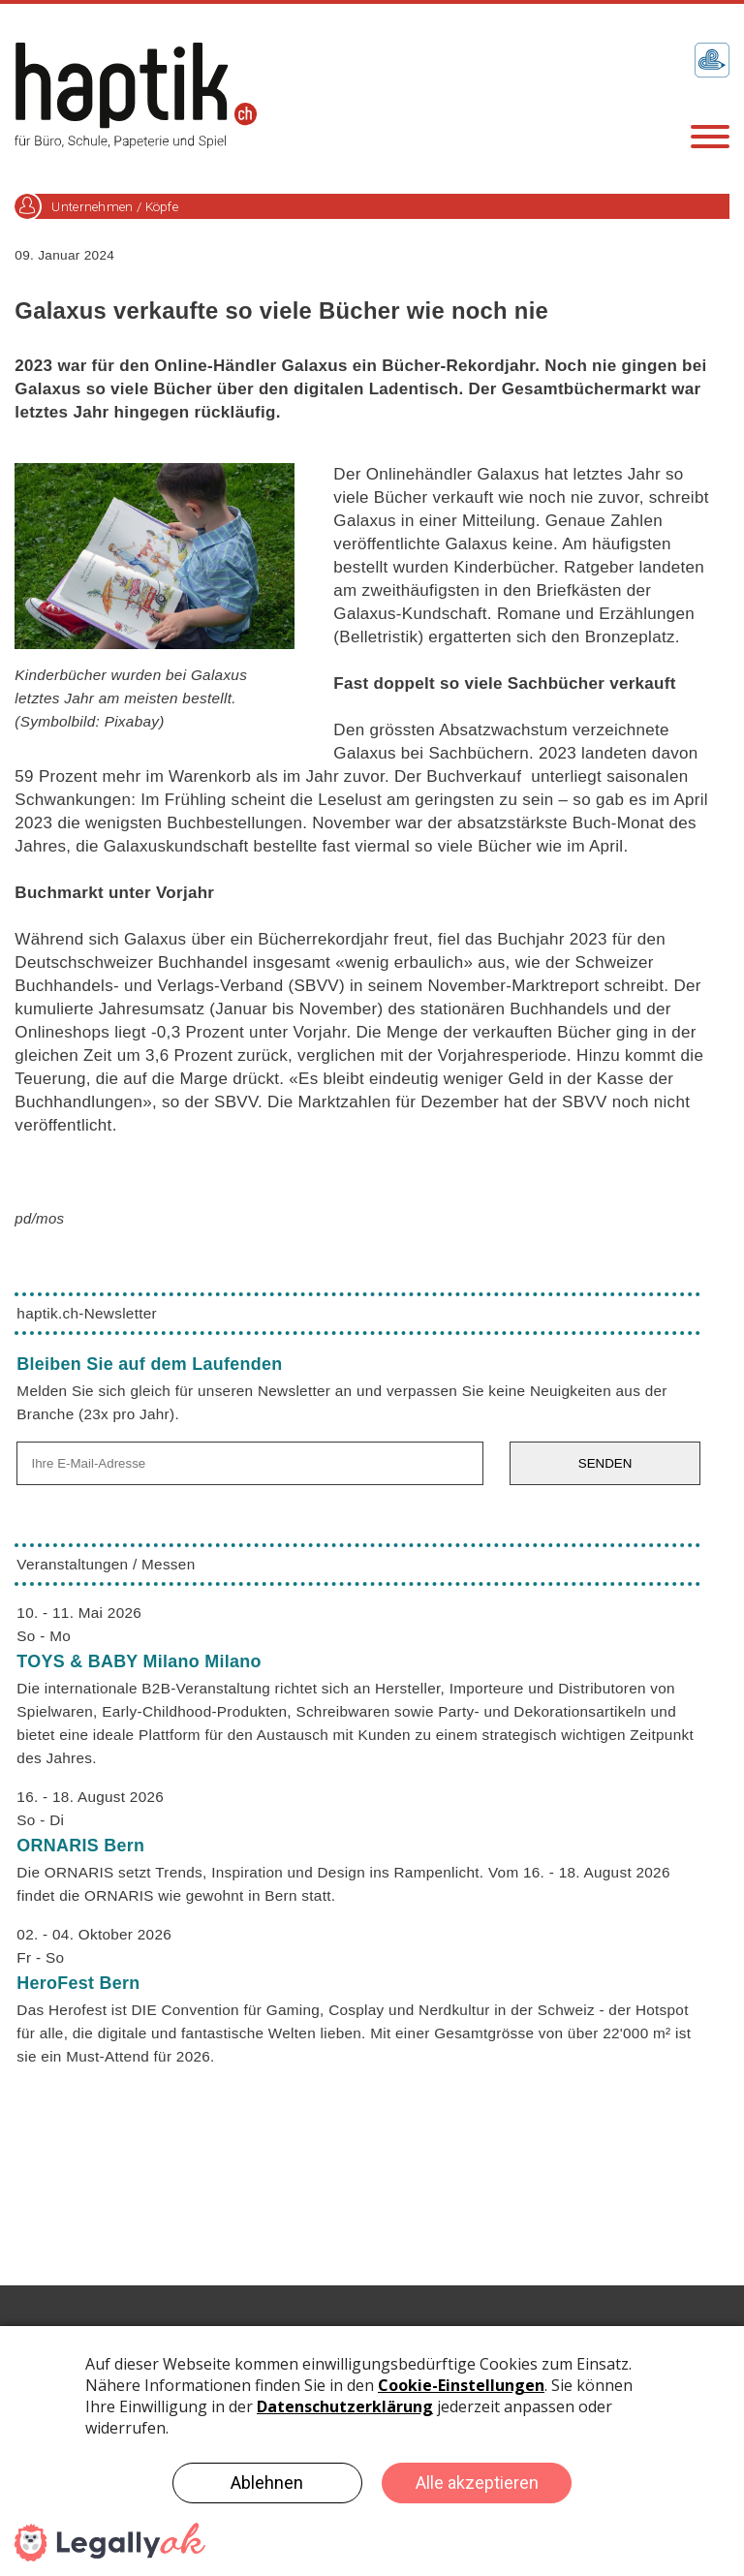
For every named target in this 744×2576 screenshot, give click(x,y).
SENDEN (605, 1463)
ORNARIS (80, 1845)
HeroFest (78, 1983)
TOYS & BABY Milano (138, 1661)
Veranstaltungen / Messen (105, 1564)
